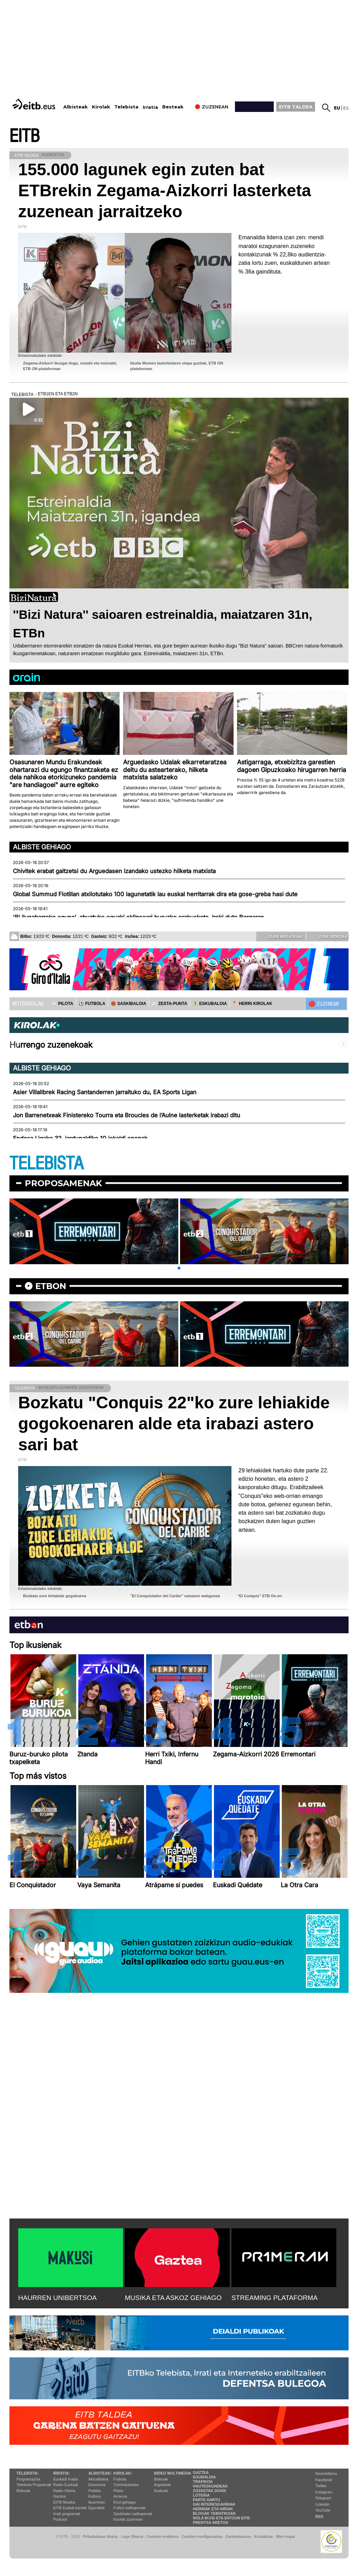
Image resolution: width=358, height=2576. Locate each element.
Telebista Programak (33, 2485)
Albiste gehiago (42, 847)
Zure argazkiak (281, 936)
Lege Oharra (132, 2536)
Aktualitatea (98, 2479)
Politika (94, 2491)
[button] (179, 1268)
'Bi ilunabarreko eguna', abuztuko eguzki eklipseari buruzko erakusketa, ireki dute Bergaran (138, 917)
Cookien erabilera (162, 2536)
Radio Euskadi (65, 2485)
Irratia (150, 107)
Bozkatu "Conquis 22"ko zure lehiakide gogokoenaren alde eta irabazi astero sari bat (174, 1423)
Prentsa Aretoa (210, 2522)
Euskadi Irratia (65, 2479)
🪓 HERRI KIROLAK (252, 1003)
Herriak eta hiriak (213, 2509)
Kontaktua (263, 2536)
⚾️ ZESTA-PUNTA (169, 1003)
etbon (50, 1286)
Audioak (161, 2491)
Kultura (94, 2496)
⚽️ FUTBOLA (92, 1003)
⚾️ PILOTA (62, 1003)
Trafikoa (203, 2481)
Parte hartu (206, 2500)
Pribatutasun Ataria (100, 2536)
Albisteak (75, 106)
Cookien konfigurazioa (201, 2536)
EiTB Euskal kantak (69, 2508)
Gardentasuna (238, 2536)
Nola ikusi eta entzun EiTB (221, 2518)
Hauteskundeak (210, 2486)
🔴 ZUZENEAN (323, 1004)
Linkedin (322, 2504)
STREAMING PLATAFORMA (274, 2297)
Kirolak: (122, 2473)
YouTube (322, 2510)
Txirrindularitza (125, 2485)
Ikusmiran (96, 2502)
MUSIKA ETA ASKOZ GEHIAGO (173, 2297)
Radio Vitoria (64, 2491)
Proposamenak (63, 1183)
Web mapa (285, 2536)
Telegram (323, 2498)
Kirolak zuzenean (128, 2519)
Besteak (173, 106)
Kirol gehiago (124, 2502)
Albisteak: (100, 2473)
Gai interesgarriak (214, 2504)
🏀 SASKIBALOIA (128, 1003)
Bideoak (23, 2491)
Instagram (323, 2492)
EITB (24, 136)
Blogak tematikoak (214, 2513)
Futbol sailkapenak (129, 2508)
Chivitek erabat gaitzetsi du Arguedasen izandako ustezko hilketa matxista (114, 871)
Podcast (60, 2519)
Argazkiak (162, 2485)
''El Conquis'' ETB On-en (259, 1596)
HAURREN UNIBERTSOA (57, 2297)
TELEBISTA (46, 1164)
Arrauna (120, 2496)
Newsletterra (326, 2473)
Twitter (321, 2486)
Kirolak (101, 106)
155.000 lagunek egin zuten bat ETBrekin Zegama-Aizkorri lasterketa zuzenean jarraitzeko (164, 190)
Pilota (118, 2491)
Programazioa (28, 2479)
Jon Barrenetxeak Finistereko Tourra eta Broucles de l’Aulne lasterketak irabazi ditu (126, 1115)
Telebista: (27, 2473)
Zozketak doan (209, 2491)
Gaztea (59, 2496)
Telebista (126, 106)
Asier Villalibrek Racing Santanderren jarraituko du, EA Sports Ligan (104, 1092)
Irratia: (61, 2473)
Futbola (119, 2479)
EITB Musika (64, 2502)
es (346, 108)
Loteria (201, 2495)
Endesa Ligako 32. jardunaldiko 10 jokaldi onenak (80, 1138)
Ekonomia (97, 2485)
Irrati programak (66, 2514)
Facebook (323, 2480)
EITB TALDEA (296, 106)
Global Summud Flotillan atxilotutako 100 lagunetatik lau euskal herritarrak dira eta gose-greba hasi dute (155, 894)
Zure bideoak (328, 936)
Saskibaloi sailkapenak (132, 2514)
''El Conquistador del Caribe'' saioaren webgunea (175, 1596)
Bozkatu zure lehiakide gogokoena (54, 1596)
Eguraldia (96, 2508)
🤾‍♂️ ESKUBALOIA (210, 1003)
